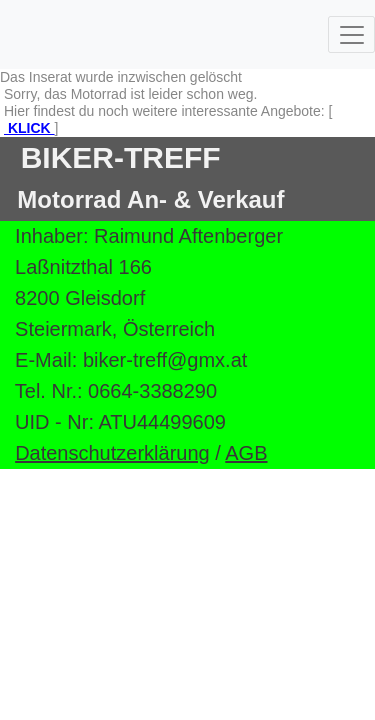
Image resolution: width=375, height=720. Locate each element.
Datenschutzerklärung (112, 453)
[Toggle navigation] (351, 34)
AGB (246, 453)
